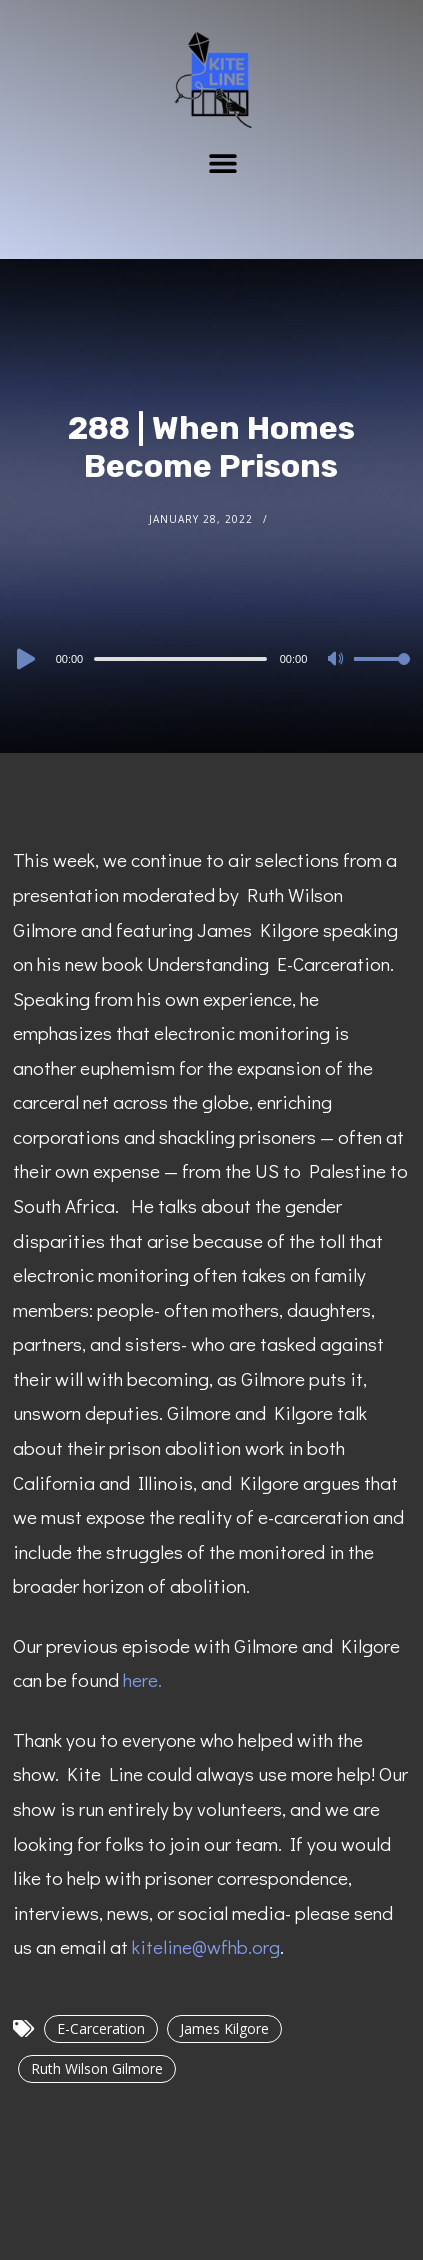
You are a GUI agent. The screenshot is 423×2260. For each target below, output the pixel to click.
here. (142, 1679)
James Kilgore (224, 2028)
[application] (212, 658)
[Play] (24, 659)
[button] (222, 162)
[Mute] (338, 660)
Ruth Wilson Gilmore (97, 2068)
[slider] (180, 659)
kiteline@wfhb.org (206, 1946)
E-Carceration (101, 2028)
